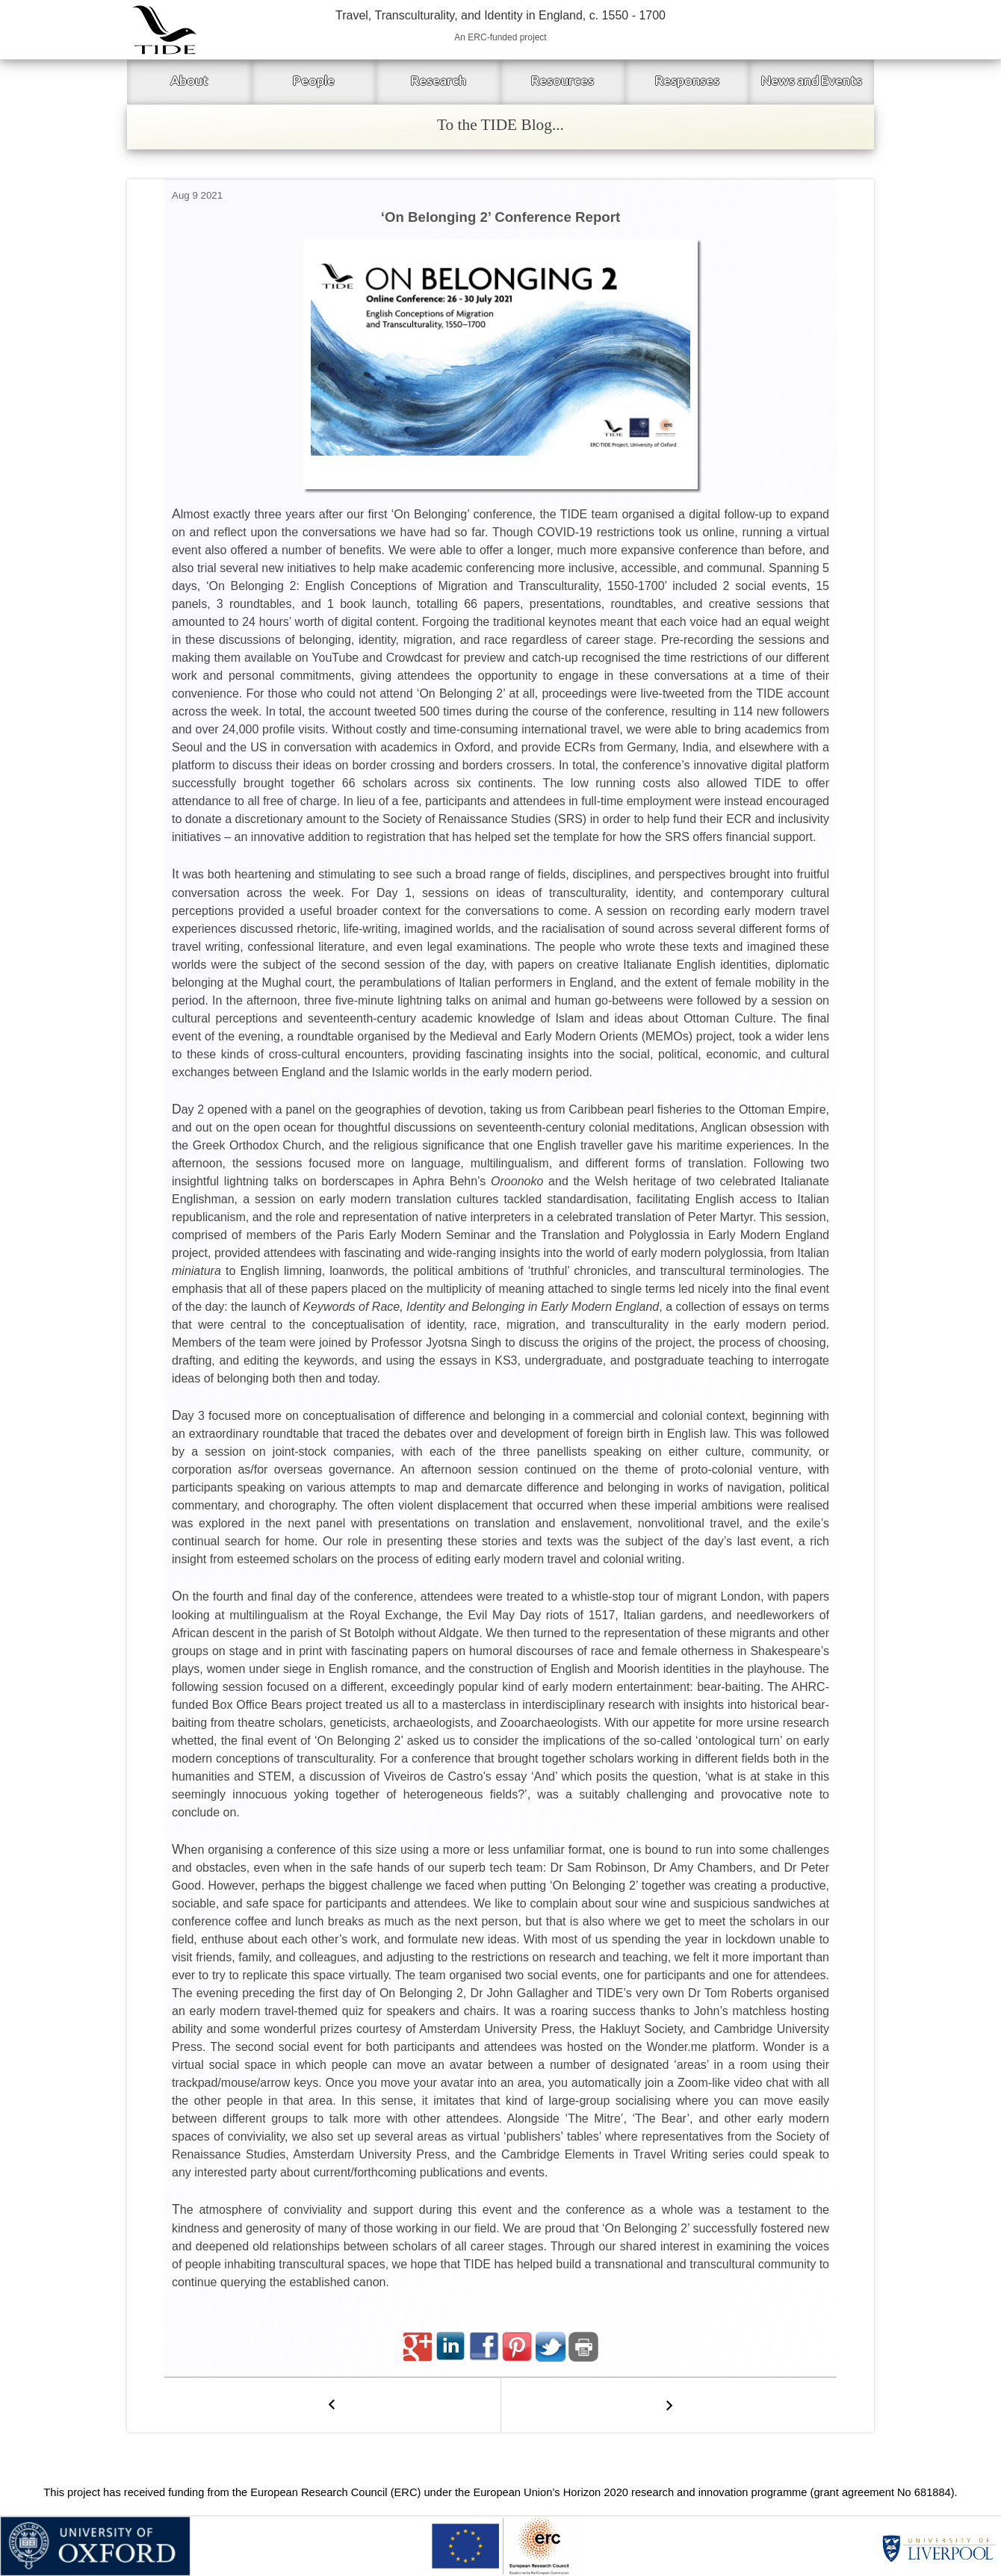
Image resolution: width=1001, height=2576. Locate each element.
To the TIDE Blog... (500, 125)
